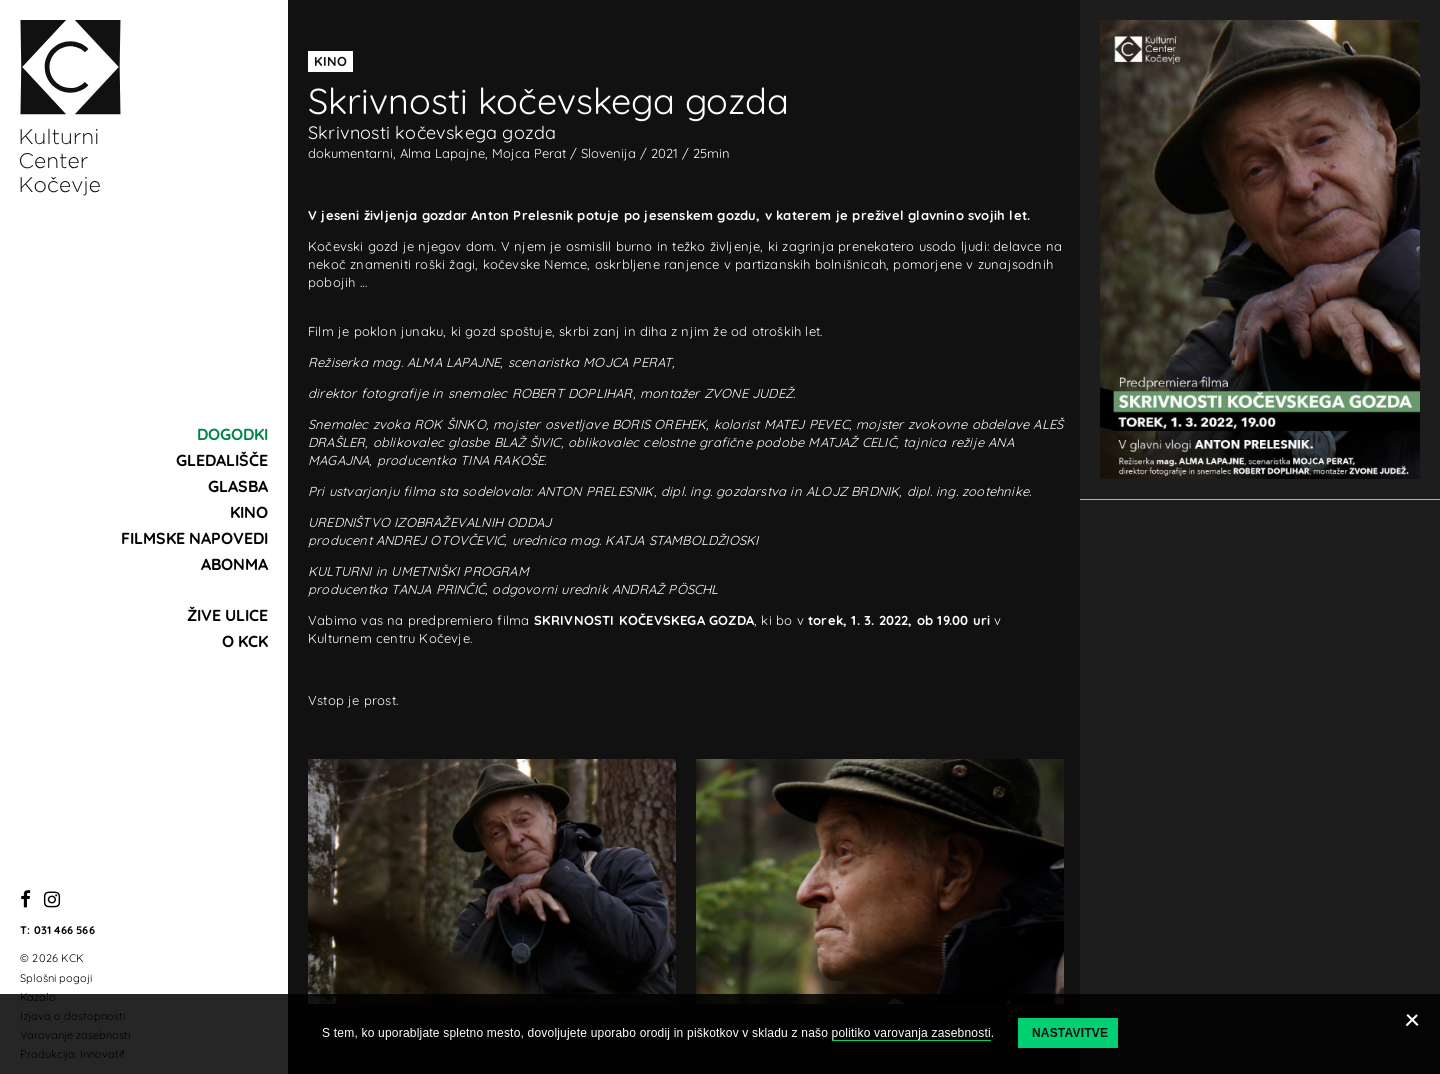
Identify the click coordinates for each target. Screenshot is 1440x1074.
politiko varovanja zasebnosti (911, 1033)
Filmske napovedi (194, 538)
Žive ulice (227, 615)
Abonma (234, 564)
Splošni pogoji (56, 978)
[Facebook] (25, 900)
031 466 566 (64, 930)
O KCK (245, 641)
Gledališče (222, 460)
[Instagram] (52, 900)
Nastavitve (1070, 1033)
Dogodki (232, 434)
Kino (249, 512)
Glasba (238, 486)
